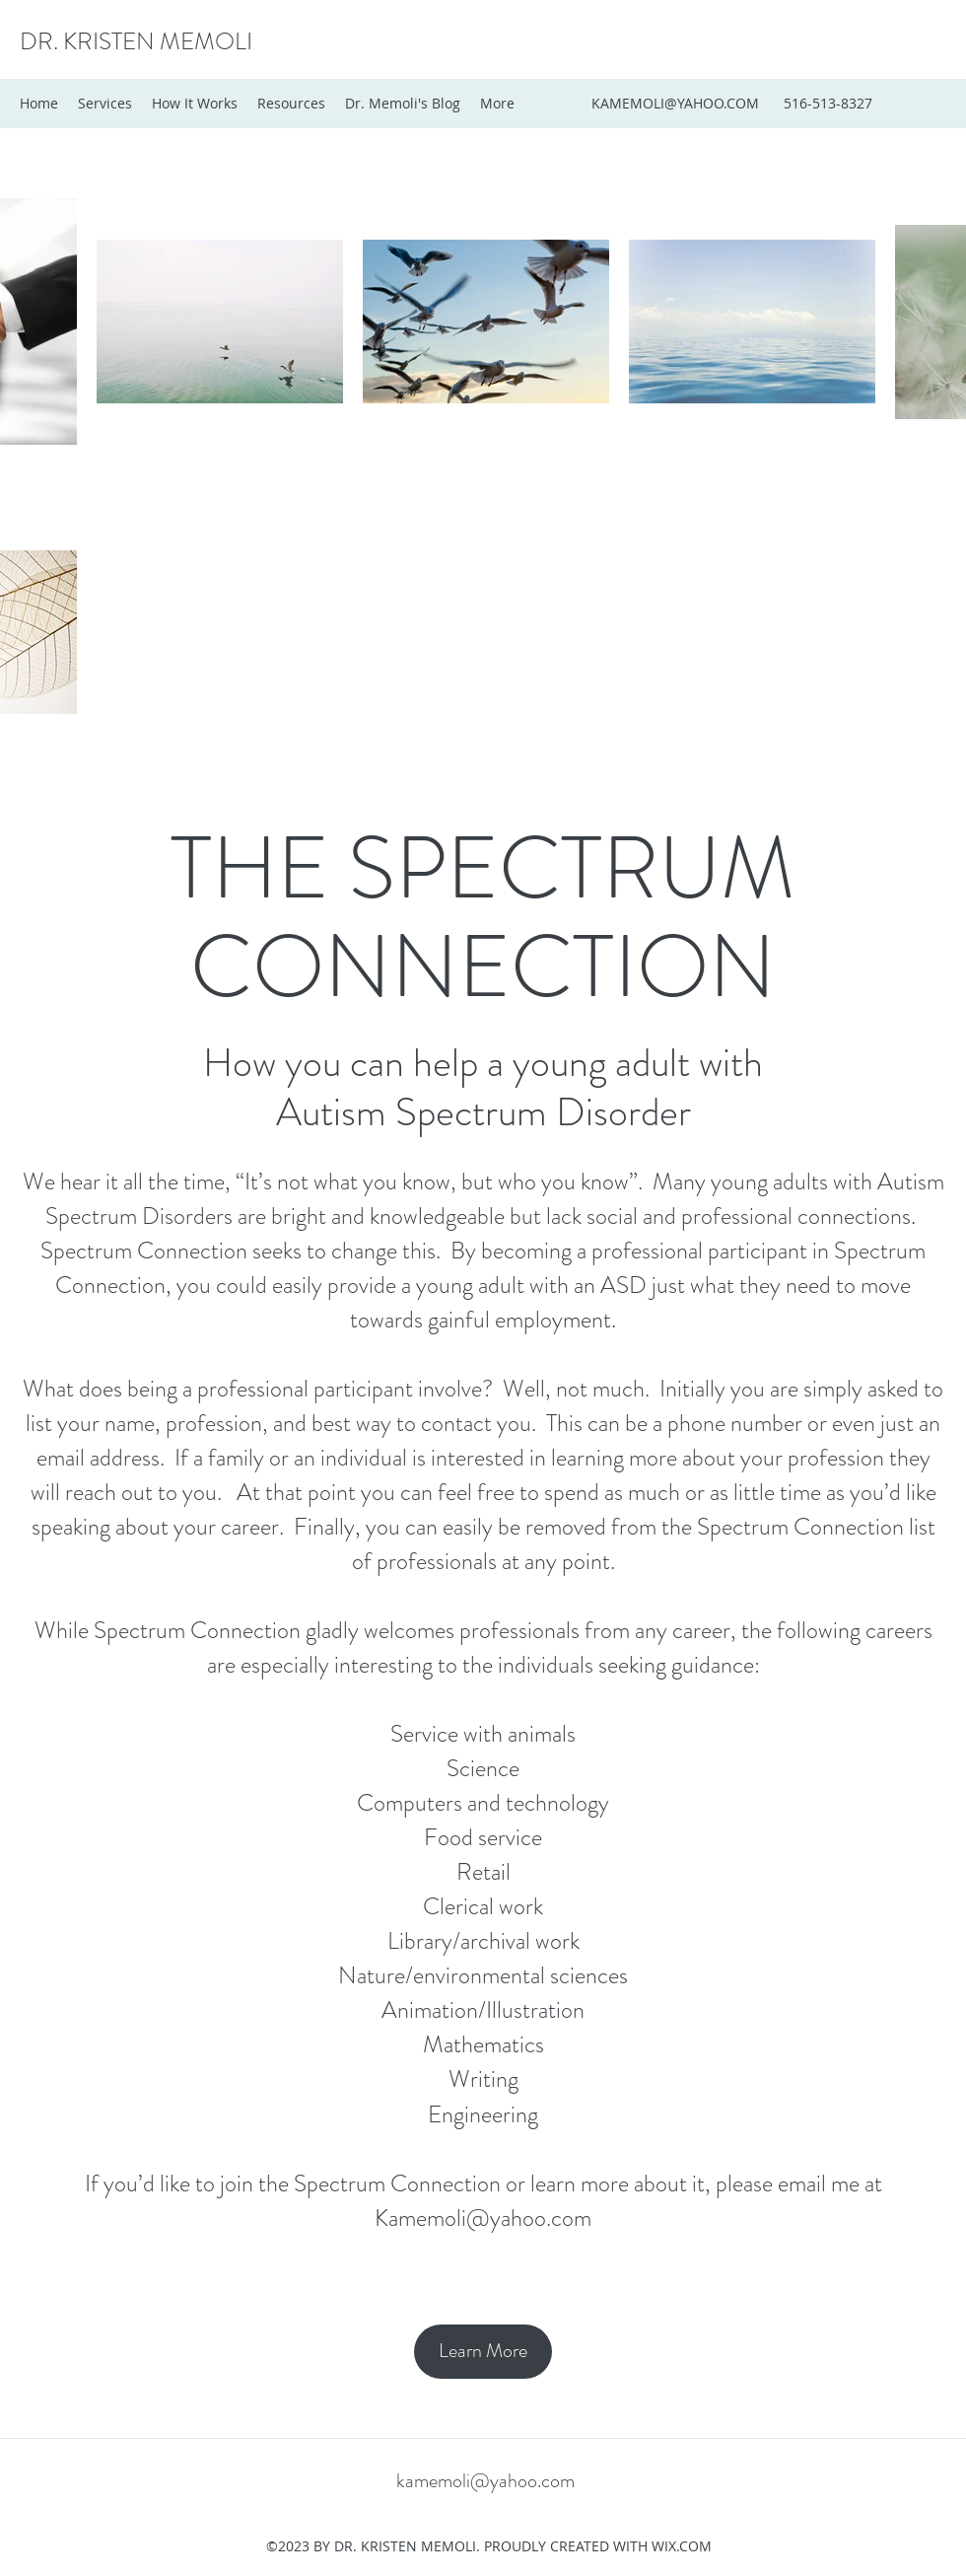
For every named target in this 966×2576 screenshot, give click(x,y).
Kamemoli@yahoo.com (483, 2218)
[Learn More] (483, 2352)
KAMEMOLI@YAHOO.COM (675, 103)
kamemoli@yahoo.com (485, 2481)
